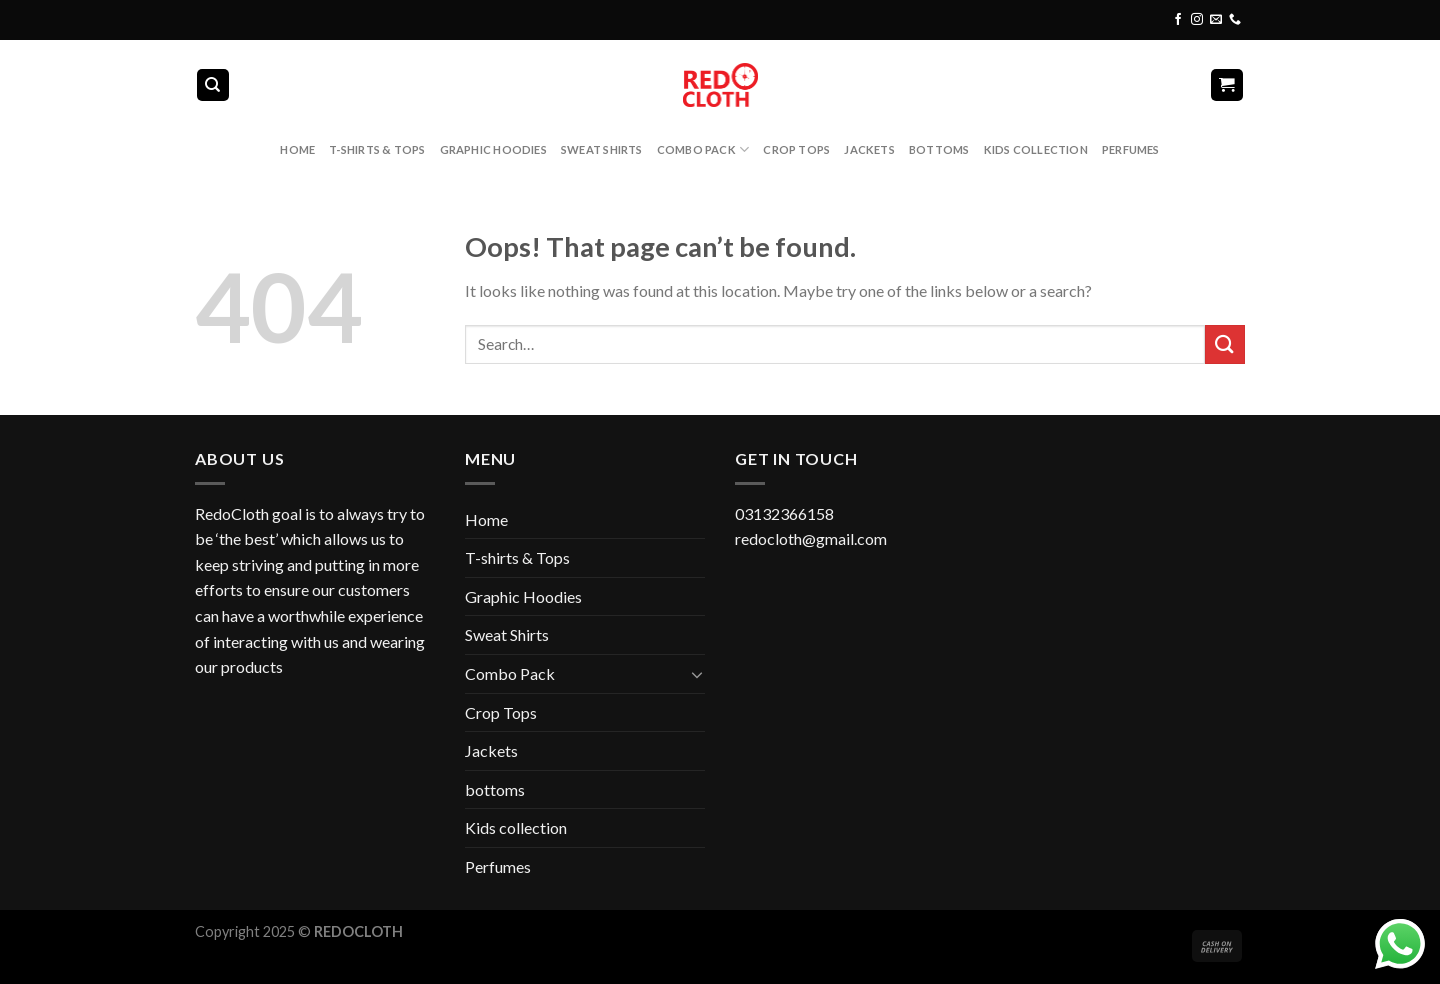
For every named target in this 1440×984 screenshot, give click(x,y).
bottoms (939, 149)
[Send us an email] (1216, 20)
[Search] (213, 85)
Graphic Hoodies (493, 149)
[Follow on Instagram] (1197, 20)
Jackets (869, 149)
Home (297, 149)
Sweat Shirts (602, 149)
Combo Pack (703, 149)
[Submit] (1225, 344)
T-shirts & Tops (377, 149)
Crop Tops (796, 149)
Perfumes (1131, 149)
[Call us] (1235, 20)
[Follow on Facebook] (1178, 20)
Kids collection (1036, 149)
